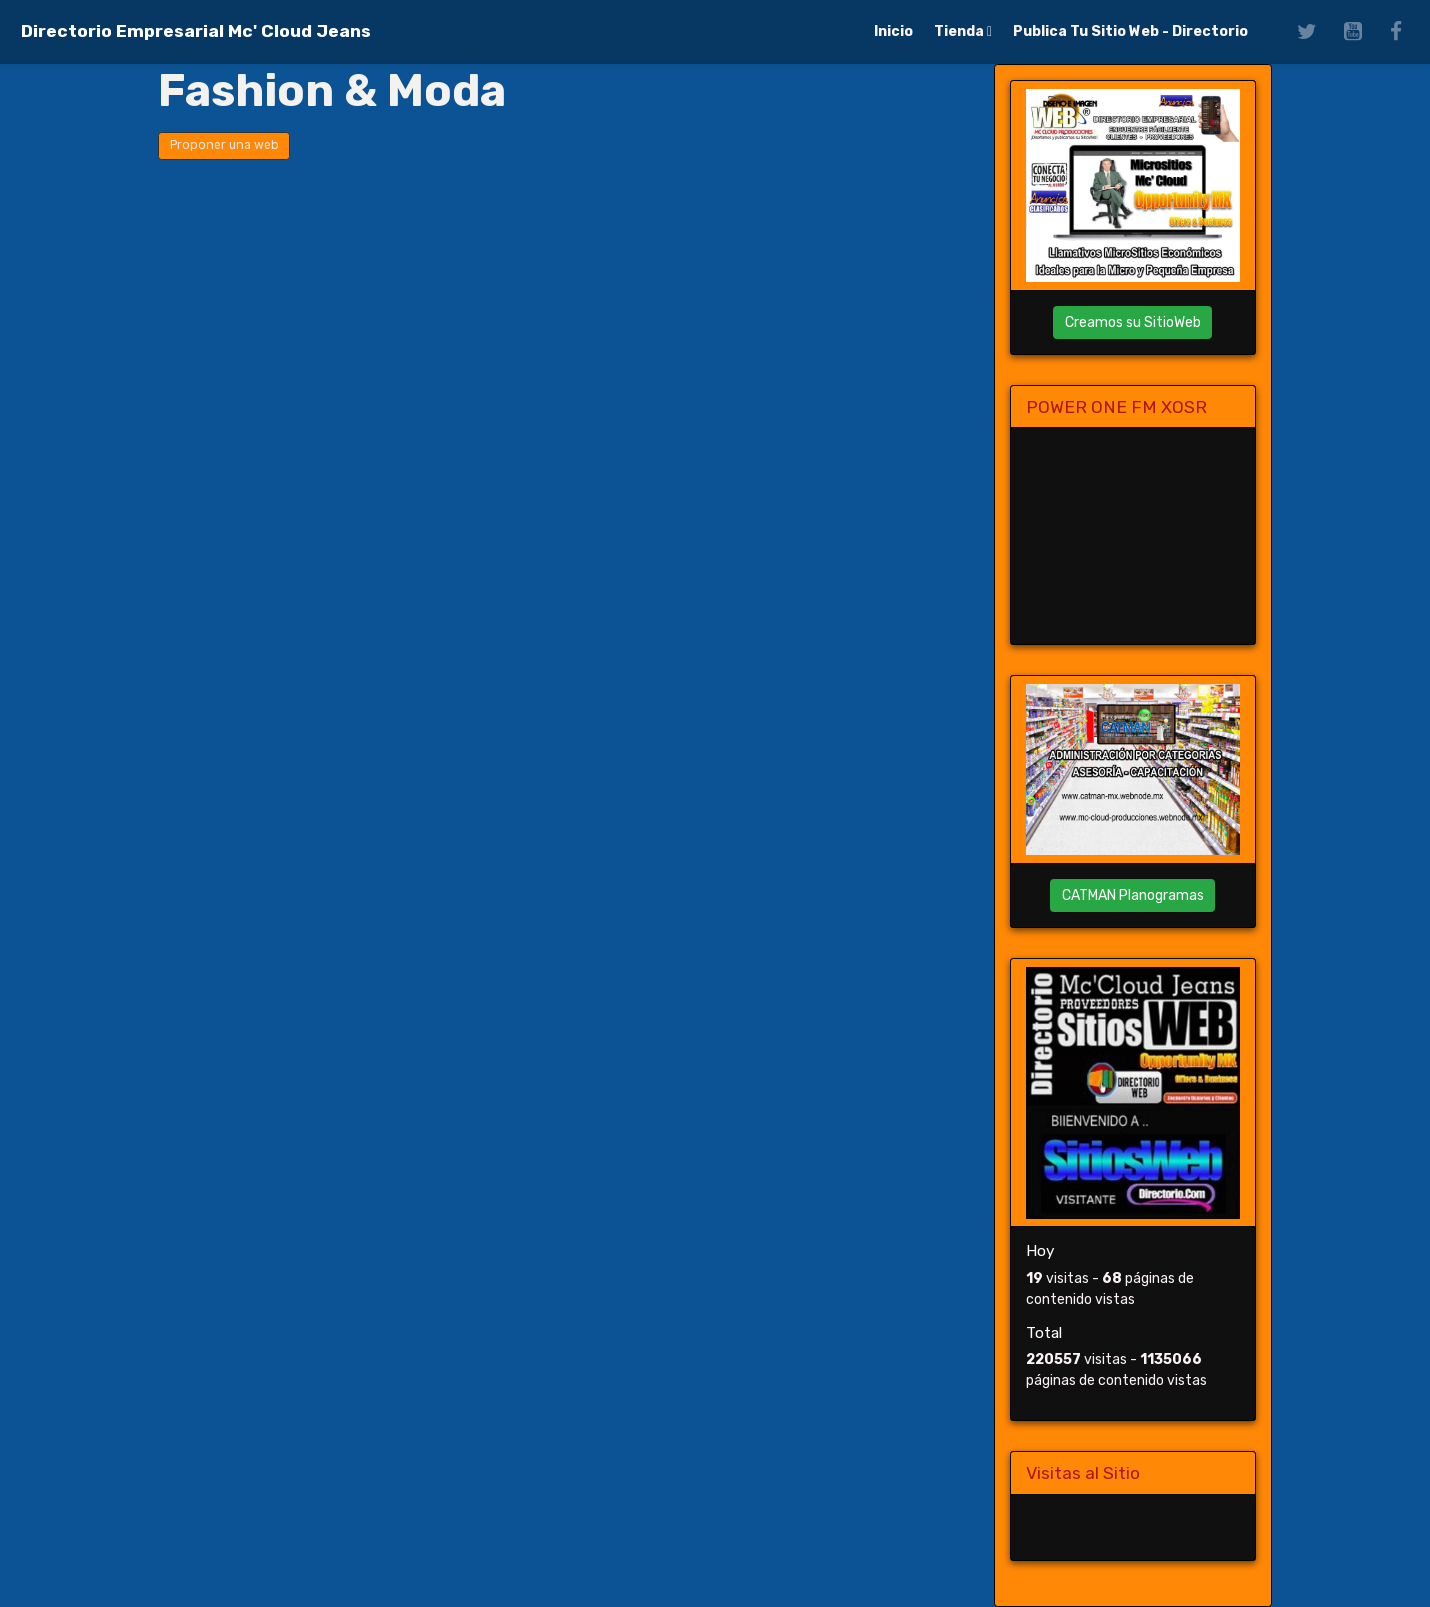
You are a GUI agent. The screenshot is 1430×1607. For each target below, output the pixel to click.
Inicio (893, 31)
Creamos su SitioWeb (1133, 322)
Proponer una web (224, 145)
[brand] (196, 31)
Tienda (960, 31)
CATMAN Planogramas (1133, 895)
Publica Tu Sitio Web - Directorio (1130, 31)
